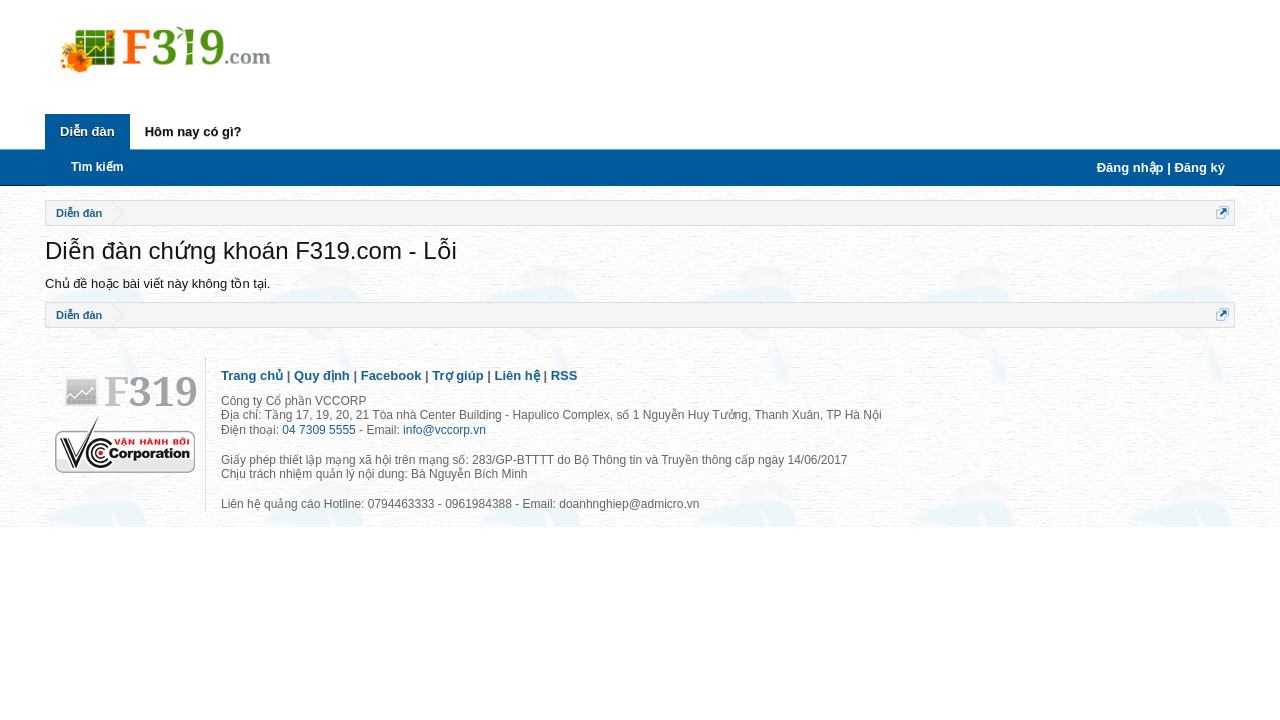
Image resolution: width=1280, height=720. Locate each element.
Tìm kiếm (97, 167)
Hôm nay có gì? (193, 131)
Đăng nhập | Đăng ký (1161, 167)
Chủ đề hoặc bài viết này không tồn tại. (157, 283)
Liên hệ (517, 375)
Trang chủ (252, 375)
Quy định (322, 375)
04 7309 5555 (318, 430)
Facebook (391, 375)
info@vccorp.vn (444, 430)
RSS (564, 375)
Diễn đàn (87, 131)
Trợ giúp (457, 375)
